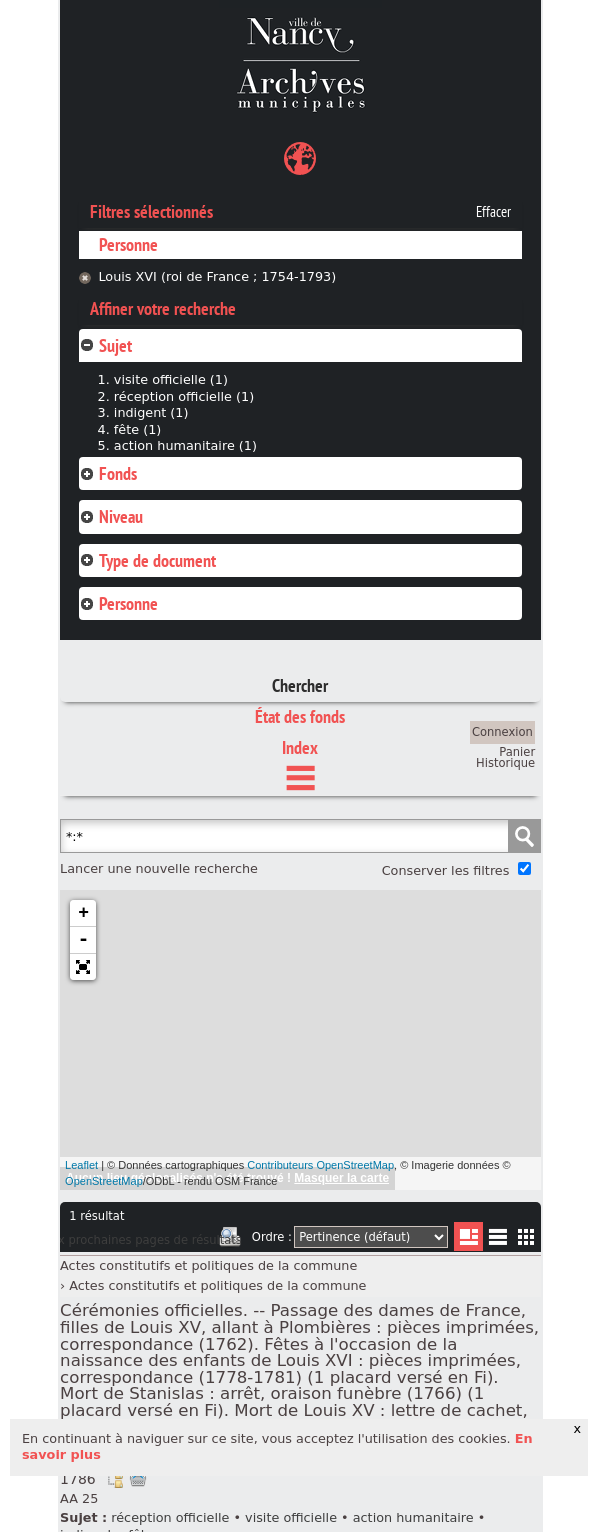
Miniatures (526, 1236)
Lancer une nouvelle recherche (159, 868)
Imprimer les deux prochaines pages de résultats (230, 1240)
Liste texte (497, 1240)
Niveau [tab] (111, 516)
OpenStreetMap (104, 1181)
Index (300, 747)
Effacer (493, 212)
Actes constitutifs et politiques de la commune (208, 1265)
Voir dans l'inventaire (115, 1479)
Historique (505, 763)
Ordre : (272, 1237)
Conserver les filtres (446, 870)
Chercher (300, 685)
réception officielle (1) (184, 396)
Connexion (502, 732)
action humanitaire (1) (185, 445)
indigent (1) (151, 412)
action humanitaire (413, 1517)
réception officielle (170, 1517)
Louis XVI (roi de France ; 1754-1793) (217, 276)
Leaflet (81, 1165)
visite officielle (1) (171, 379)
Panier (517, 752)
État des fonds (300, 716)
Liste (468, 1236)
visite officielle (291, 1517)
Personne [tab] (118, 603)
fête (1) (137, 429)
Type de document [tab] (147, 560)
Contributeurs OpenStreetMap (320, 1165)
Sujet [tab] (105, 345)
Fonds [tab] (108, 473)
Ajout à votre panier (138, 1479)
